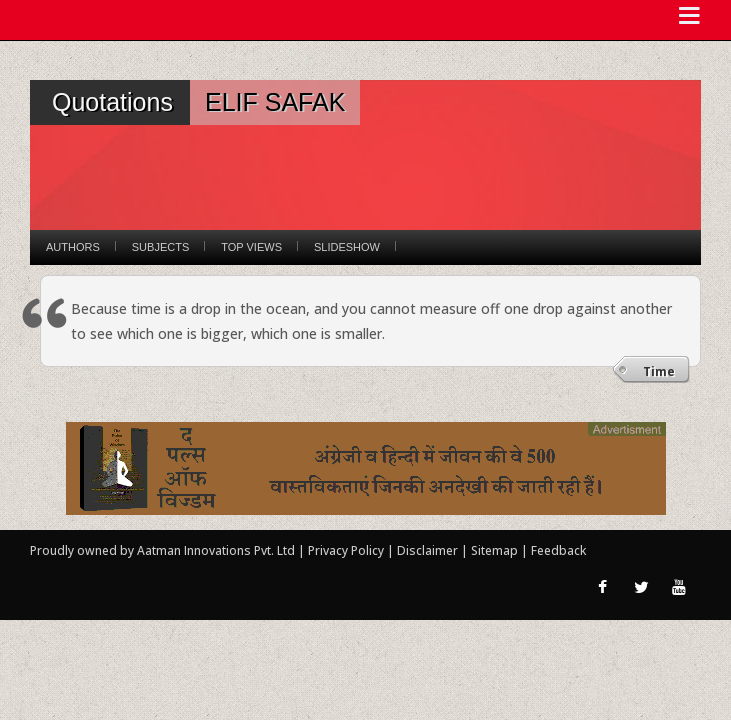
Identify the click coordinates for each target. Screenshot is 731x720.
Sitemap (496, 550)
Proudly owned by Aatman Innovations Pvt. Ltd (162, 550)
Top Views (251, 247)
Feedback (558, 550)
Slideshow (347, 247)
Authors (73, 247)
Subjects (160, 247)
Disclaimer (427, 550)
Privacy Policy (347, 550)
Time (659, 371)
